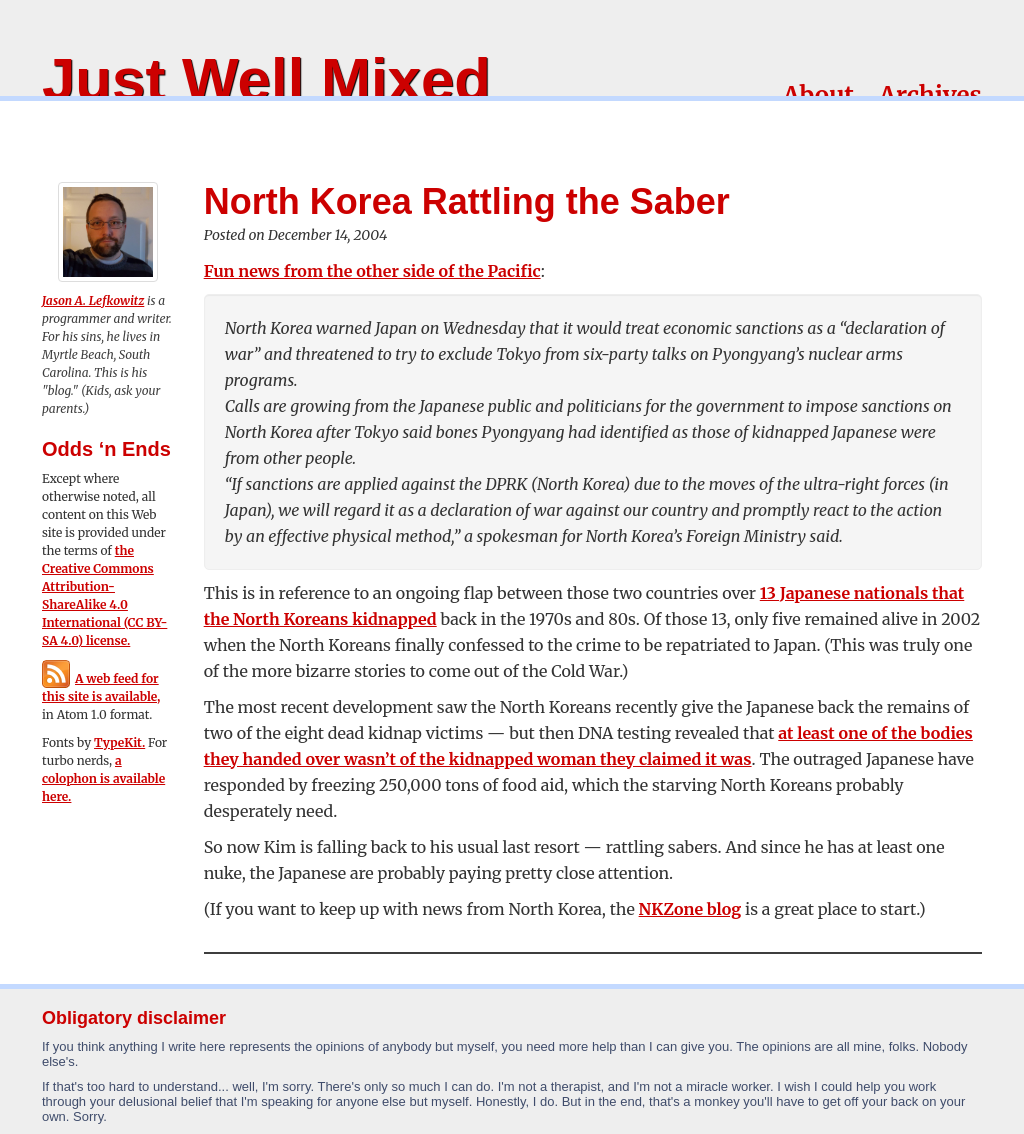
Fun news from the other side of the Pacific (372, 271)
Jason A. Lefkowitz (93, 300)
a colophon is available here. (103, 778)
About (818, 95)
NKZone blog (690, 909)
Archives (930, 95)
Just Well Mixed (266, 79)
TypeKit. (119, 742)
